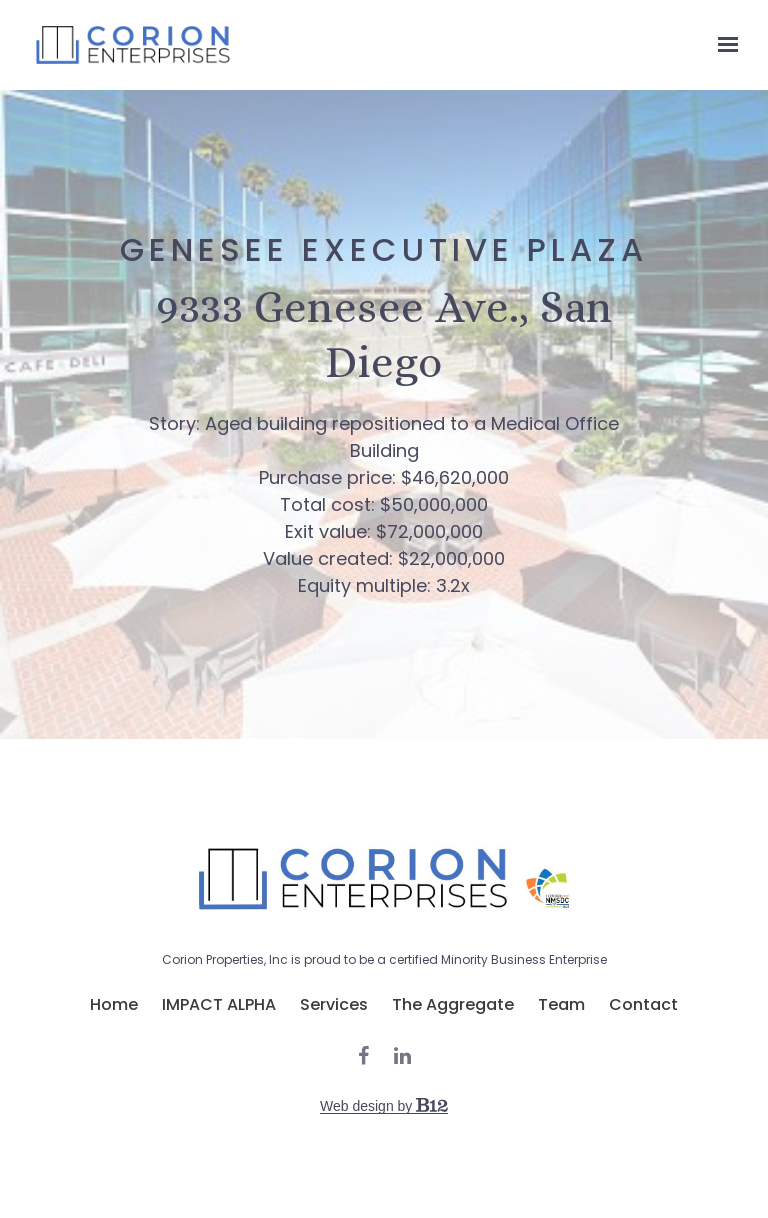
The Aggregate (453, 1005)
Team (561, 1005)
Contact (643, 1005)
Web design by (384, 1106)
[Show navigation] (723, 45)
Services (334, 1005)
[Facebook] (363, 1056)
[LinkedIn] (402, 1056)
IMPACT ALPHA (219, 1005)
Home (114, 1005)
